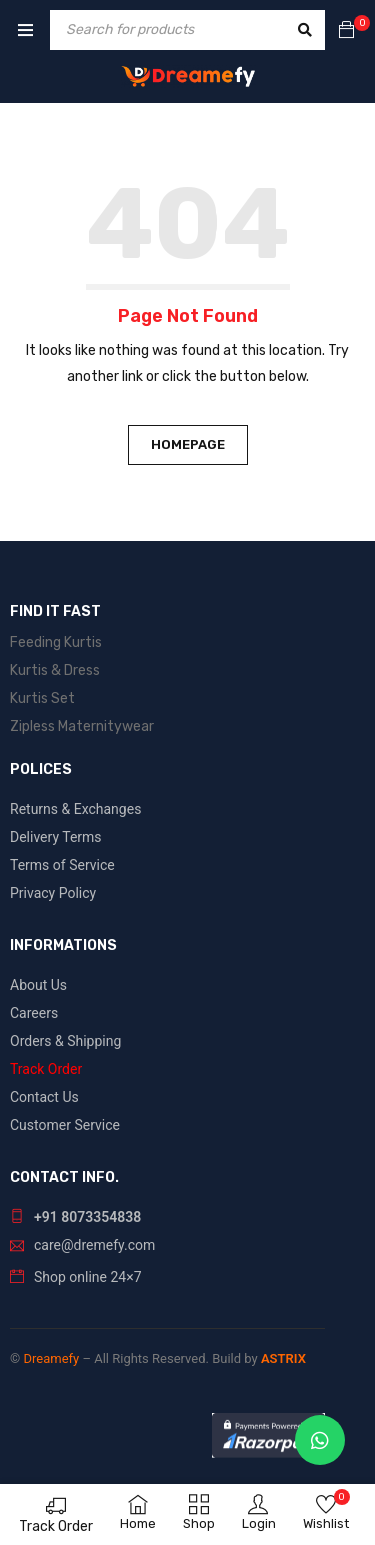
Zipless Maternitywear (82, 726)
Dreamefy (51, 1358)
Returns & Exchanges (75, 809)
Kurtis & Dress (55, 670)
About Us (38, 985)
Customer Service (65, 1125)
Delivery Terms (56, 837)
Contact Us (44, 1097)
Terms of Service (62, 865)
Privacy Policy (53, 893)
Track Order (56, 1526)
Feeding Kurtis (56, 642)
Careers (34, 1013)
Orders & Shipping (65, 1041)
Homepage (188, 444)
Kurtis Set (42, 698)
